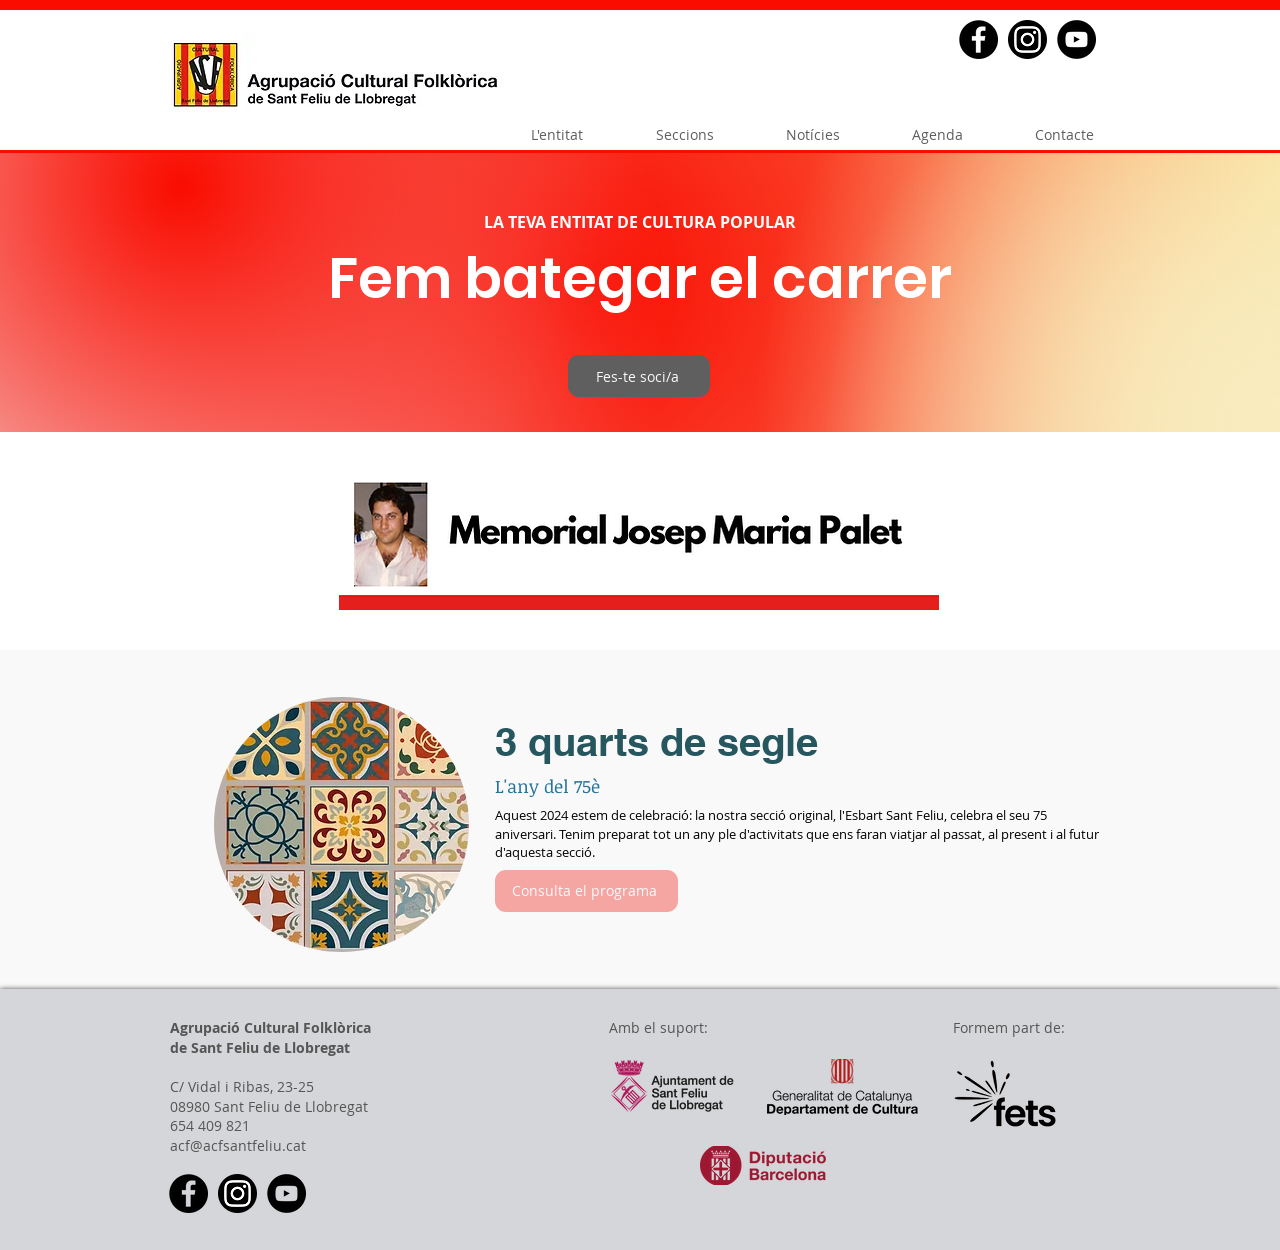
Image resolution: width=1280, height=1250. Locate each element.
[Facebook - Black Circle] (978, 39)
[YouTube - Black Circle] (1076, 39)
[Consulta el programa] (586, 891)
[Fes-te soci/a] (639, 376)
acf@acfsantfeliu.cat (238, 1145)
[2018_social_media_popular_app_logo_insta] (1027, 39)
